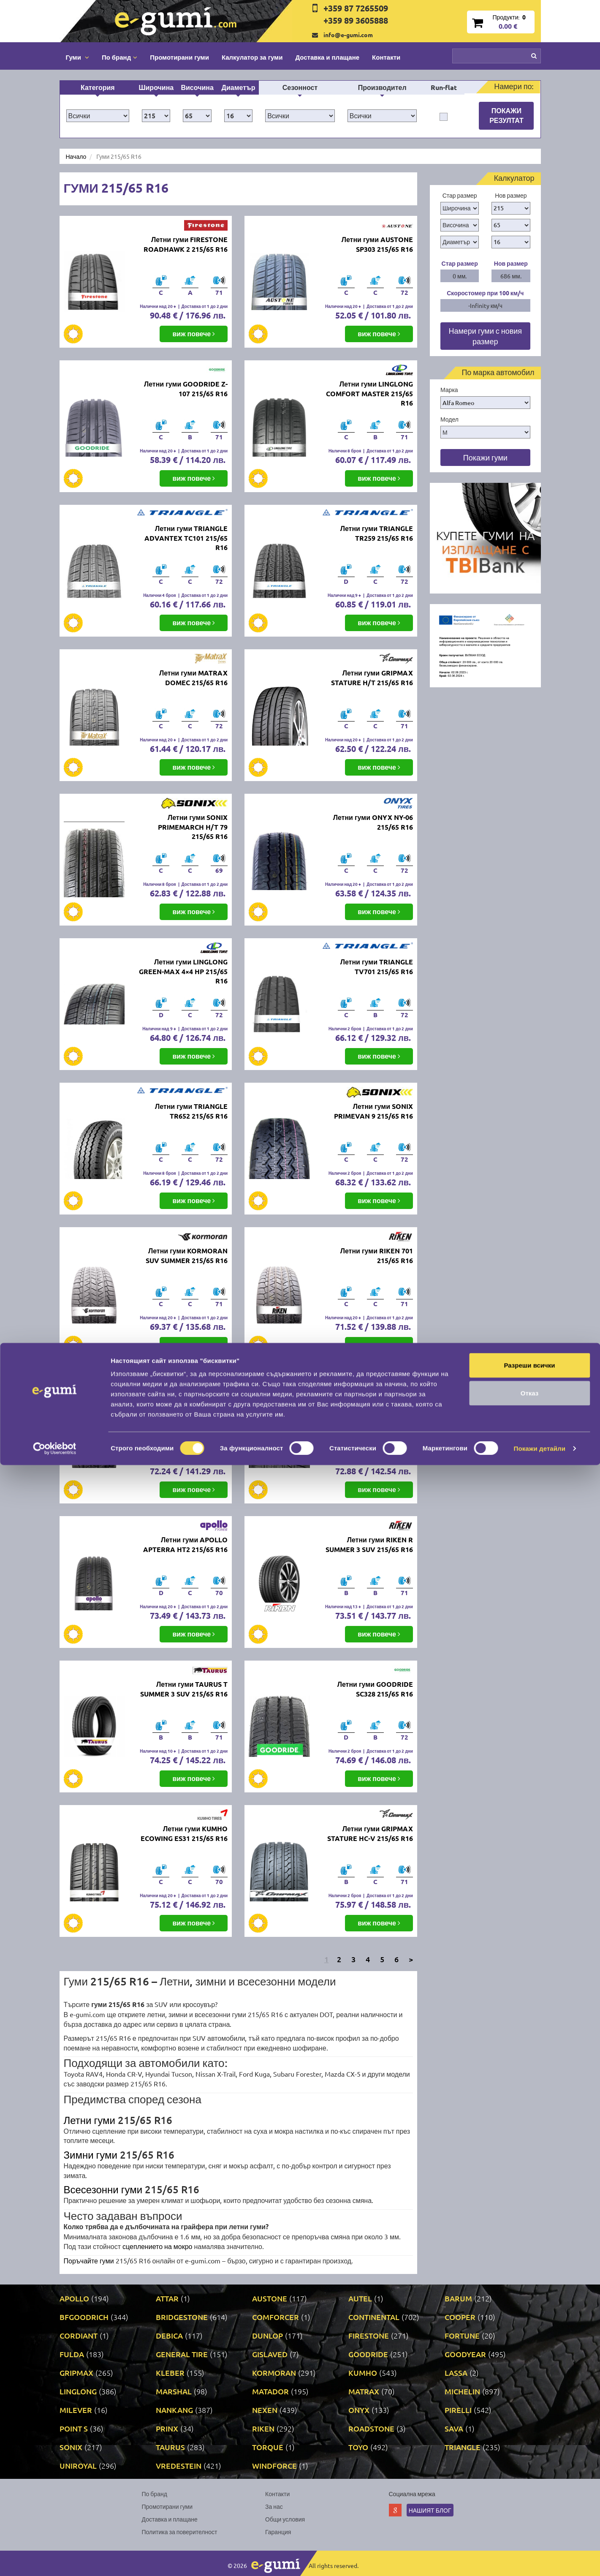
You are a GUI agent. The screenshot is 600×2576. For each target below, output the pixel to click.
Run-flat (444, 87)
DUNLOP (267, 2335)
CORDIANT (79, 2335)
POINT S (74, 2428)
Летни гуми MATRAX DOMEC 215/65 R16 (193, 677)
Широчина (156, 87)
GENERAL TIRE (182, 2354)
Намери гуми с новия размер (485, 336)
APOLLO (74, 2298)
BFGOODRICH (84, 2317)
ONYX (358, 2410)
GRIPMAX (76, 2372)
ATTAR (167, 2298)
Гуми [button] (77, 57)
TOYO (358, 2447)
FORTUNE (462, 2335)
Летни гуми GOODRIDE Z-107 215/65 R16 (186, 388)
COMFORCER (275, 2317)
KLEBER (170, 2372)
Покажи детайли (540, 2559)
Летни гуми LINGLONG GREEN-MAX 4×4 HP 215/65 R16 (183, 971)
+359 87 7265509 (355, 8)
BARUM (458, 2298)
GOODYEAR (465, 2354)
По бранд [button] (119, 57)
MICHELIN (462, 2391)
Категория (98, 87)
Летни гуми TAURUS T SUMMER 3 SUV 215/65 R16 (184, 1689)
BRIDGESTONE (182, 2317)
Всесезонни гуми (104, 2189)
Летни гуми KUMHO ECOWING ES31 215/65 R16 (184, 1833)
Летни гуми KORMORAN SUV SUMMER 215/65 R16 (187, 1255)
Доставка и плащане (327, 57)
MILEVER (76, 2410)
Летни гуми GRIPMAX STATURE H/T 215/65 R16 (372, 677)
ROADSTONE (371, 2428)
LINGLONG (78, 2391)
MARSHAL (174, 2391)
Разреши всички (529, 2476)
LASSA (456, 2372)
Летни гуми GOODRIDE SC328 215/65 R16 (375, 1689)
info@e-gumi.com (348, 34)
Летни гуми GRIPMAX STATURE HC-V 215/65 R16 (370, 1833)
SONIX (71, 2447)
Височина (197, 87)
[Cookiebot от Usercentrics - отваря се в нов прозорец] (55, 2559)
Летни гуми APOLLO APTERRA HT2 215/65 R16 (185, 1544)
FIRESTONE (368, 2335)
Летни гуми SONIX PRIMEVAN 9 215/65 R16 (373, 1111)
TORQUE (267, 2447)
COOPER (460, 2317)
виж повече (193, 333)
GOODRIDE (368, 2354)
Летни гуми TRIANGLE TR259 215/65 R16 (376, 533)
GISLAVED (270, 2354)
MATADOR (270, 2391)
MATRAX (363, 2391)
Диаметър (238, 87)
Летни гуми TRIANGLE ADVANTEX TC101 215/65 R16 (186, 538)
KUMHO (362, 2372)
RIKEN (263, 2428)
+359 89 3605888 (355, 20)
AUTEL (360, 2298)
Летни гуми (89, 2120)
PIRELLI (458, 2410)
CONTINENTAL (373, 2317)
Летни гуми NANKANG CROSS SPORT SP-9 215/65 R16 (370, 1405)
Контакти (386, 57)
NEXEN (264, 2410)
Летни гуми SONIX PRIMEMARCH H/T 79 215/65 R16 (193, 827)
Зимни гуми (90, 2154)
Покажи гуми (485, 457)
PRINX (167, 2428)
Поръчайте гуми (89, 2260)
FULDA (72, 2354)
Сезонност (300, 87)
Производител (382, 87)
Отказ (530, 2504)
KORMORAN (274, 2372)
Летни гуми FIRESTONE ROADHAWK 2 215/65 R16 (186, 244)
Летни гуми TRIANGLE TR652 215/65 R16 (191, 1111)
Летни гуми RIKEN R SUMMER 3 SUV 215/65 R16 (369, 1544)
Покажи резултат (506, 115)
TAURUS (170, 2447)
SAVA (454, 2428)
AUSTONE (269, 2298)
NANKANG (174, 2410)
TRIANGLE (463, 2447)
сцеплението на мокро (157, 2246)
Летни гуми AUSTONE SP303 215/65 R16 (377, 244)
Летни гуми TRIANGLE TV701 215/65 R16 (376, 966)
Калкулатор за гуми (252, 57)
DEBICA (169, 2335)
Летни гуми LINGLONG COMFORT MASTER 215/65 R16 (369, 393)
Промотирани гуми (179, 57)
